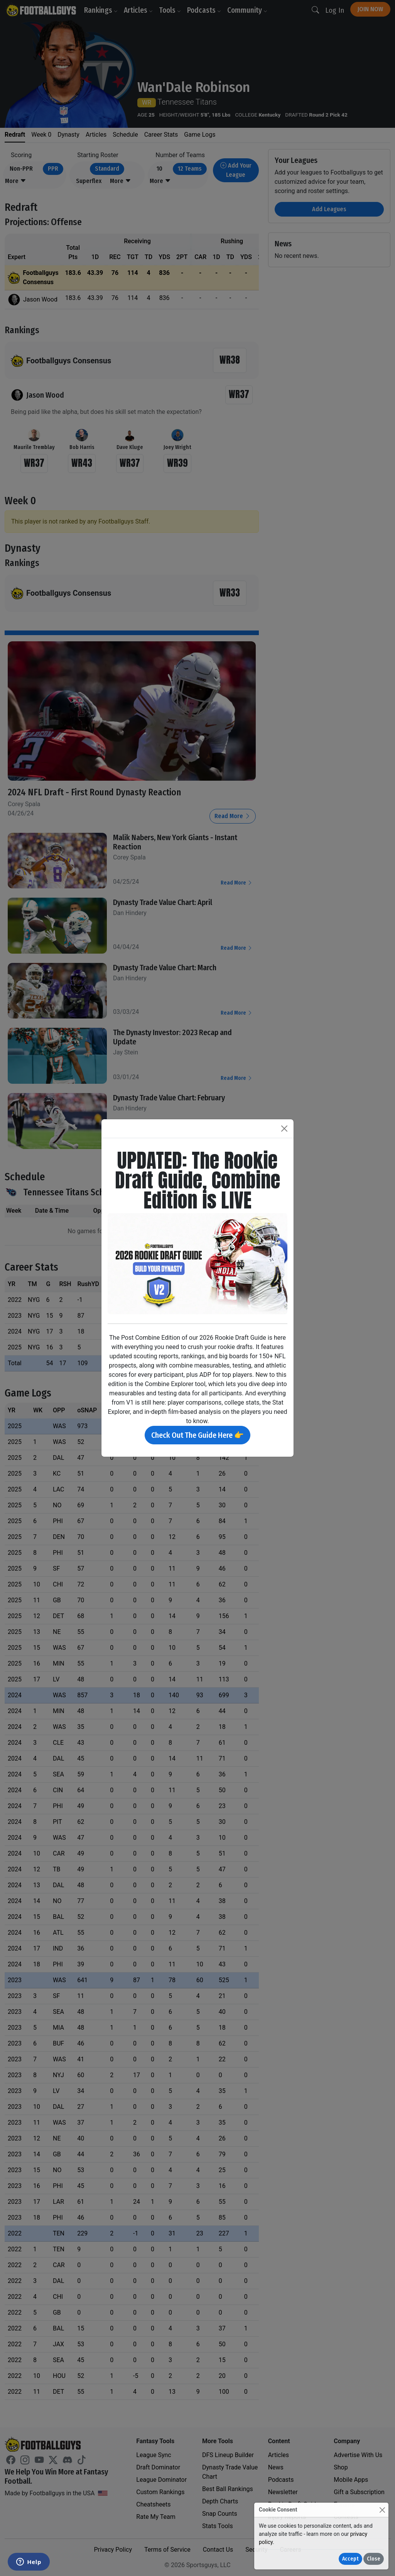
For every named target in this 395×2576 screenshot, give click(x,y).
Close (373, 2559)
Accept (350, 2559)
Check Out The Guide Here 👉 (197, 1435)
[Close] (382, 2510)
